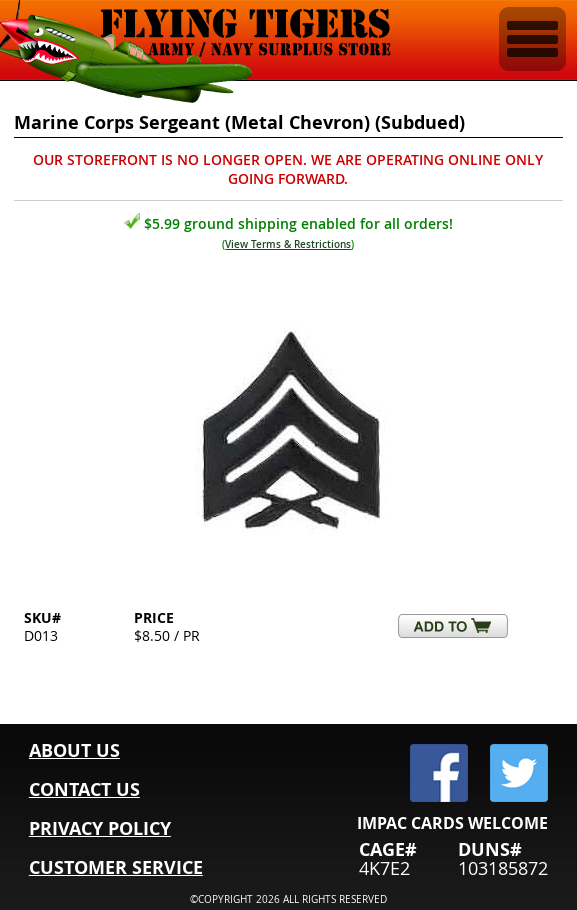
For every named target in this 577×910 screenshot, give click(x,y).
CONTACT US (84, 789)
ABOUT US (74, 750)
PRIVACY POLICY (100, 828)
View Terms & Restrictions (288, 244)
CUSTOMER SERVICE (116, 867)
